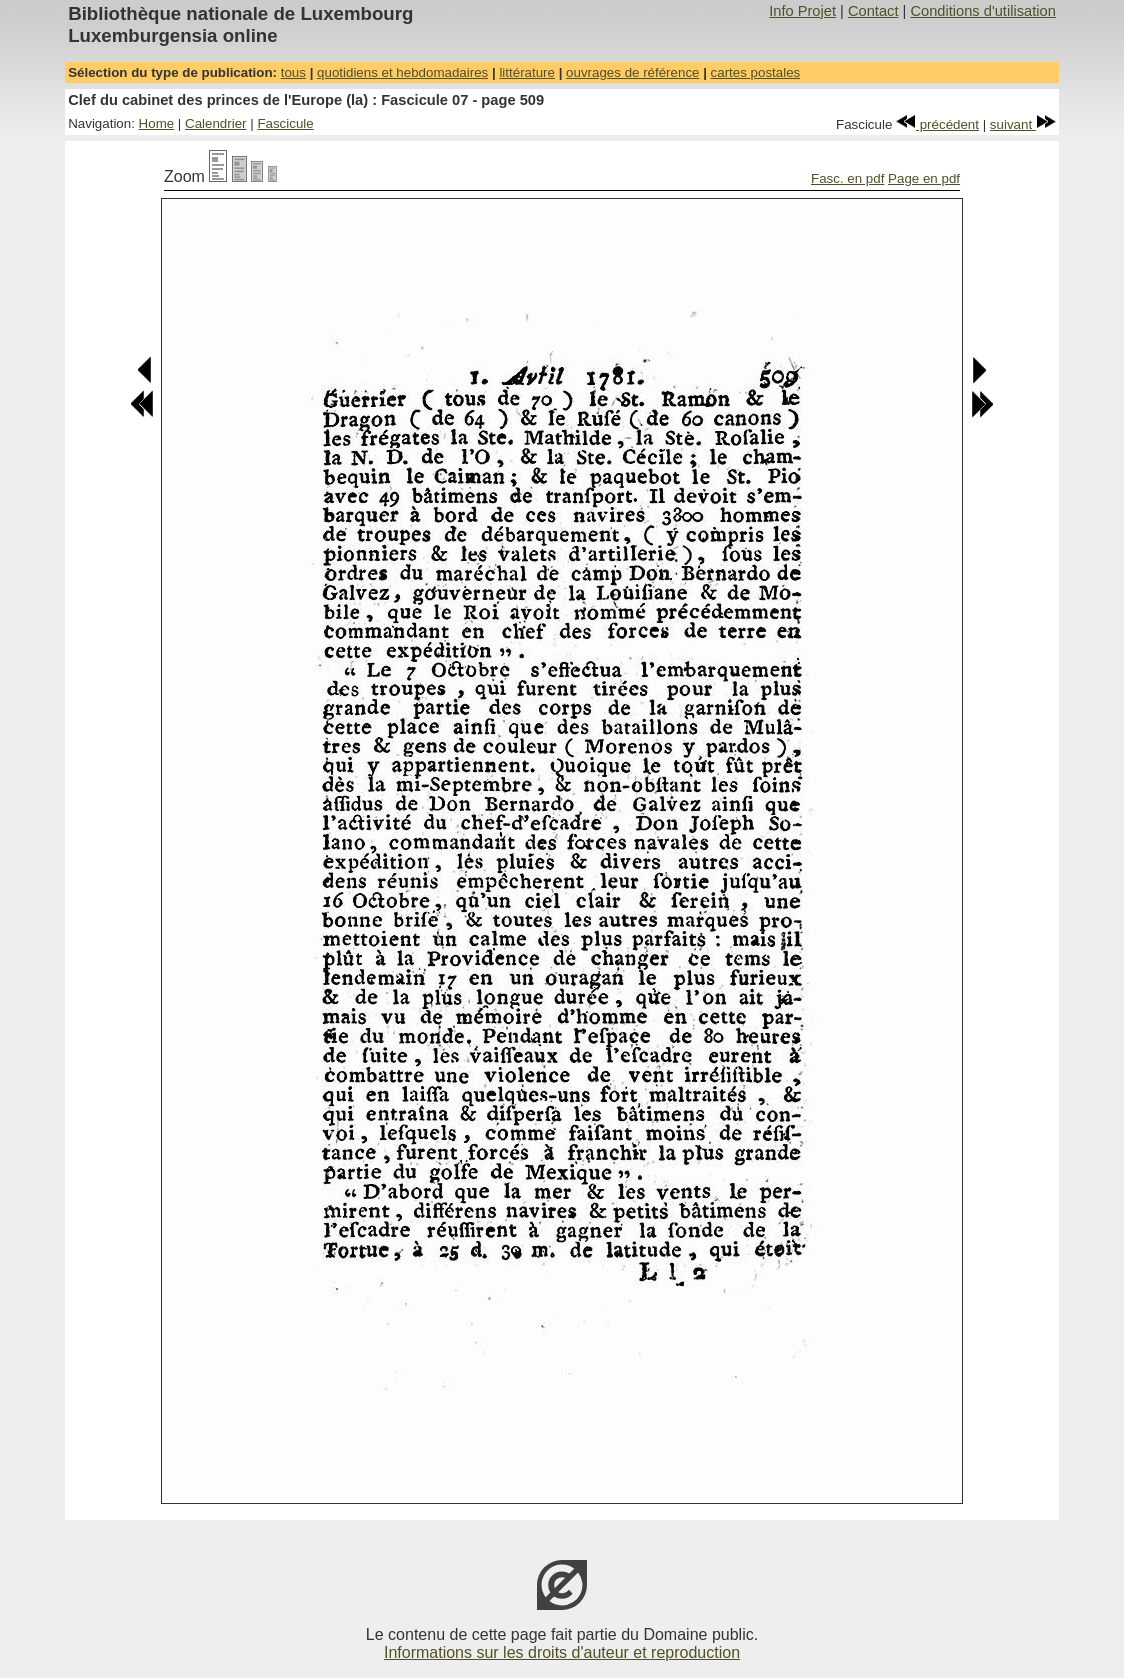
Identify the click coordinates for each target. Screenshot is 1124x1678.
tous (293, 72)
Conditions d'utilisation (982, 11)
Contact (873, 11)
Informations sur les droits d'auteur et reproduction (562, 1652)
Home (157, 123)
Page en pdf (924, 178)
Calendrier (216, 123)
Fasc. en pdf (847, 178)
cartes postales (756, 72)
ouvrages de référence (632, 72)
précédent (937, 124)
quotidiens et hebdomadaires (402, 72)
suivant (1023, 124)
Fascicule (285, 123)
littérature (527, 72)
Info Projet (802, 11)
